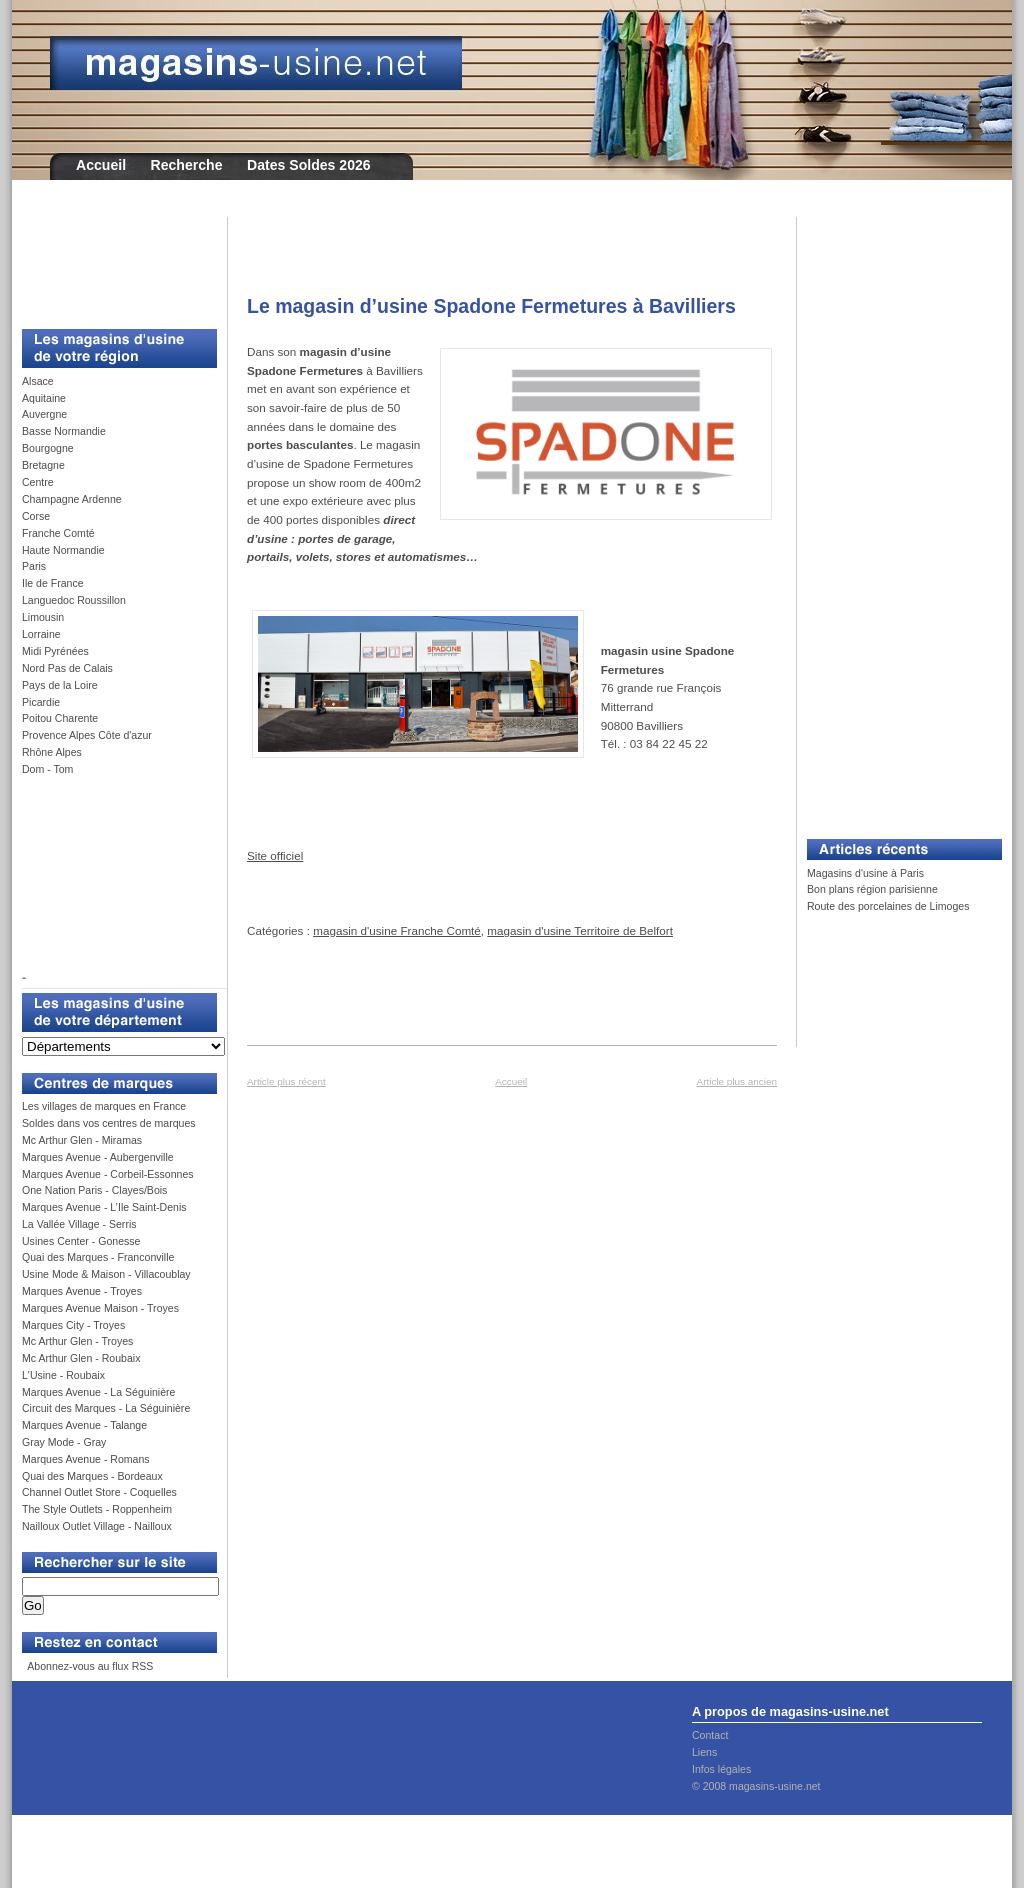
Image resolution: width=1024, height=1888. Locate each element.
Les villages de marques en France (104, 1106)
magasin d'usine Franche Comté (397, 930)
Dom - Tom (47, 769)
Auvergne (44, 414)
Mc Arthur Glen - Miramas (82, 1140)
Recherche (187, 165)
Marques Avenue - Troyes (82, 1291)
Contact (710, 1735)
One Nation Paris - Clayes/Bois (94, 1190)
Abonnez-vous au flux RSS (89, 1666)
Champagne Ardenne (72, 499)
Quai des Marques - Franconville (98, 1257)
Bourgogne (48, 448)
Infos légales (721, 1769)
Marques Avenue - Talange (84, 1425)
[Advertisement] (112, 262)
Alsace (38, 381)
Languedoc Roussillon (74, 600)
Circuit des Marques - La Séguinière (106, 1408)
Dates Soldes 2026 (309, 165)
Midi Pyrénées (55, 651)
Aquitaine (44, 398)
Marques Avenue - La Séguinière (98, 1392)
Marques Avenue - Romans (86, 1459)
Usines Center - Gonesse (81, 1241)
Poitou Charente (60, 718)
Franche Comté (58, 533)
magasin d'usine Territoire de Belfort (580, 930)
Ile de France (53, 583)
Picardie (41, 702)
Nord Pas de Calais (67, 668)
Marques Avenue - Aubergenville (98, 1157)
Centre (38, 482)
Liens (704, 1752)
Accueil (101, 165)
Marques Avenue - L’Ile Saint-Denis (104, 1207)
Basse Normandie (64, 431)
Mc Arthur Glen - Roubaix (81, 1358)
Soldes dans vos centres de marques (109, 1123)
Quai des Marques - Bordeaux (92, 1476)
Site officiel (275, 855)
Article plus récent (286, 1081)
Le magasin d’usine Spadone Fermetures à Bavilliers (491, 306)
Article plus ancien (737, 1081)
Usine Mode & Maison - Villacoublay (106, 1274)
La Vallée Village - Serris (79, 1224)
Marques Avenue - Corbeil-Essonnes (108, 1174)
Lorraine (41, 634)
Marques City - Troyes (73, 1325)
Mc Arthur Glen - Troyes (77, 1341)
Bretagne (43, 465)
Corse (36, 516)
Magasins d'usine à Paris (865, 873)
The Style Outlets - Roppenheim (97, 1509)
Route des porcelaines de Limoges (888, 906)
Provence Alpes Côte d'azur (87, 735)
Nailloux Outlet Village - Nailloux (97, 1526)
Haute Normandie (63, 550)
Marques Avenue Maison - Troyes (100, 1308)
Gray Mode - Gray (64, 1442)
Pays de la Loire (60, 685)
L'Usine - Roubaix (63, 1375)
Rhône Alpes (52, 752)
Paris (34, 566)
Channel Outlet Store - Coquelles (99, 1492)
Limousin (43, 617)
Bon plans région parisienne (872, 889)
